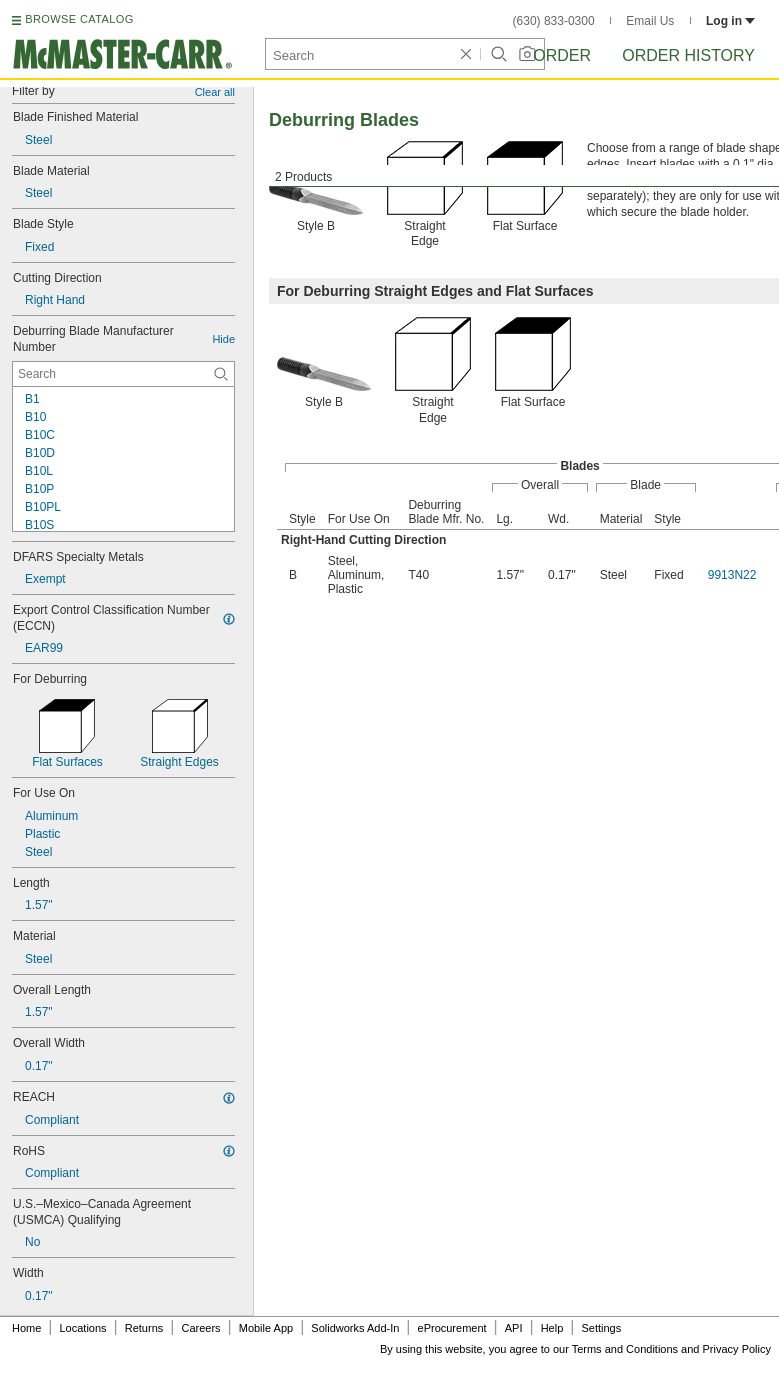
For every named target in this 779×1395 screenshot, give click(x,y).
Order (562, 55)
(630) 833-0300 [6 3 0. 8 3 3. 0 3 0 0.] (554, 21)
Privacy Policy (737, 1349)
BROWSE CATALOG (79, 19)
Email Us (650, 21)
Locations (83, 1328)
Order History (688, 55)
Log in (730, 21)
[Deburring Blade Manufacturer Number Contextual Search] (123, 374)
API (514, 1328)
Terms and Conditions (625, 1349)
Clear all (215, 92)
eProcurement (452, 1328)
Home (26, 1328)
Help (552, 1328)
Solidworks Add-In (355, 1328)
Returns (144, 1328)
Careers (200, 1328)
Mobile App (266, 1328)
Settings (601, 1328)
